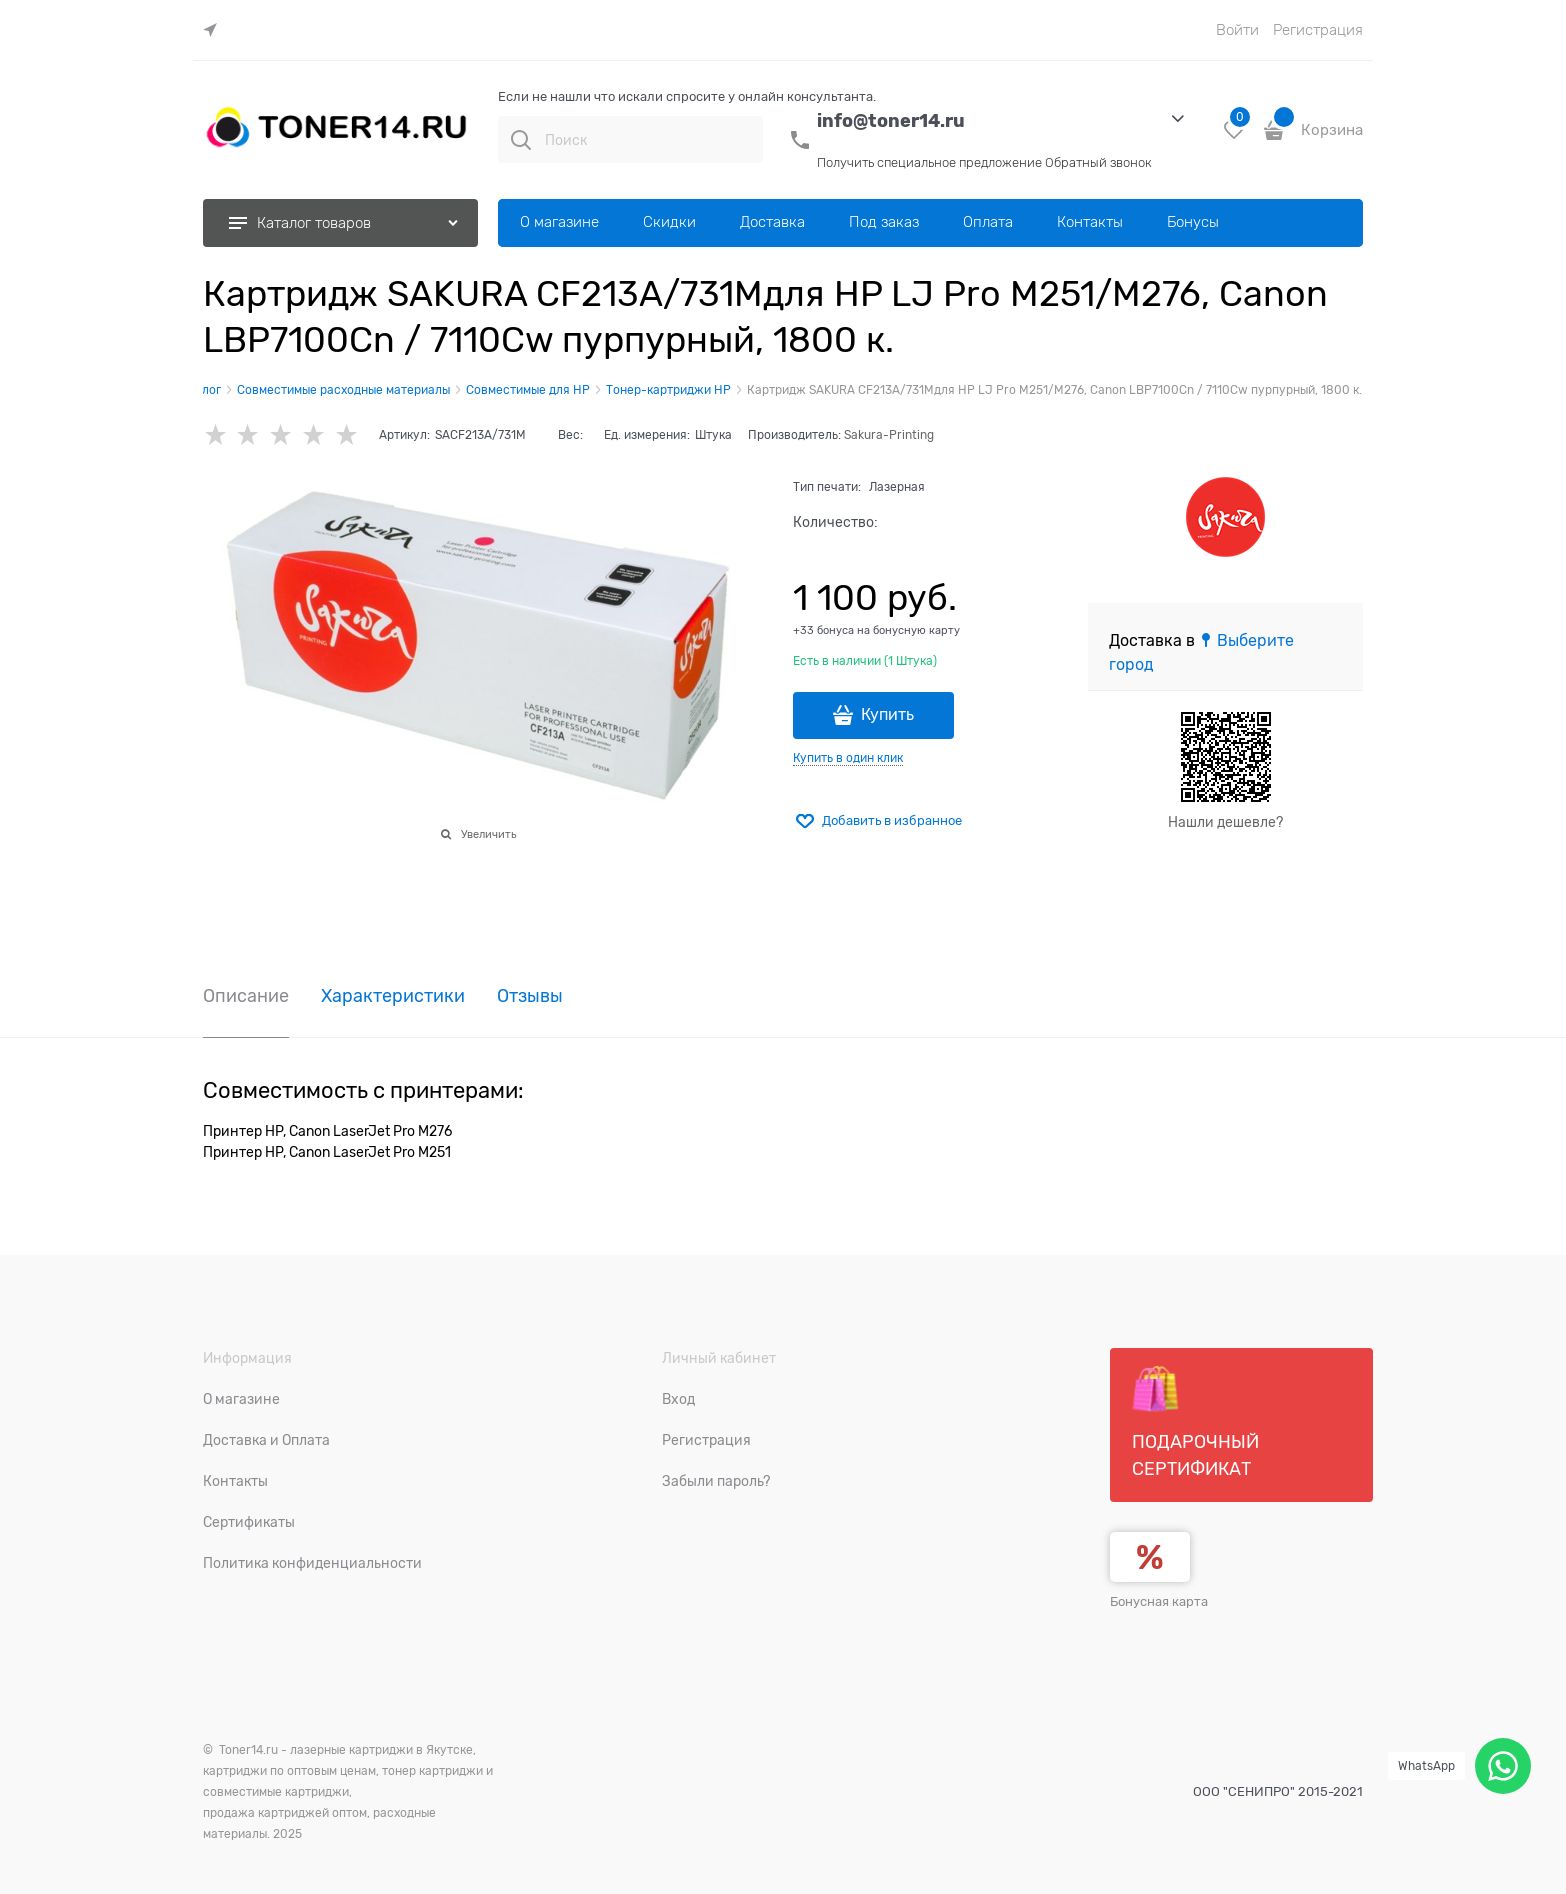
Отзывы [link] (530, 996)
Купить (887, 715)
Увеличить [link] (488, 834)
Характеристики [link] (393, 996)
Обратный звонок (1098, 162)
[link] (215, 30)
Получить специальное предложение (929, 162)
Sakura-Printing (889, 435)
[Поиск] (521, 140)
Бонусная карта (1159, 1601)
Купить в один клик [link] (848, 758)
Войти (1237, 30)
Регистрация (1318, 30)
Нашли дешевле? (1225, 822)
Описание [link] (246, 996)
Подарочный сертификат (1195, 1422)
